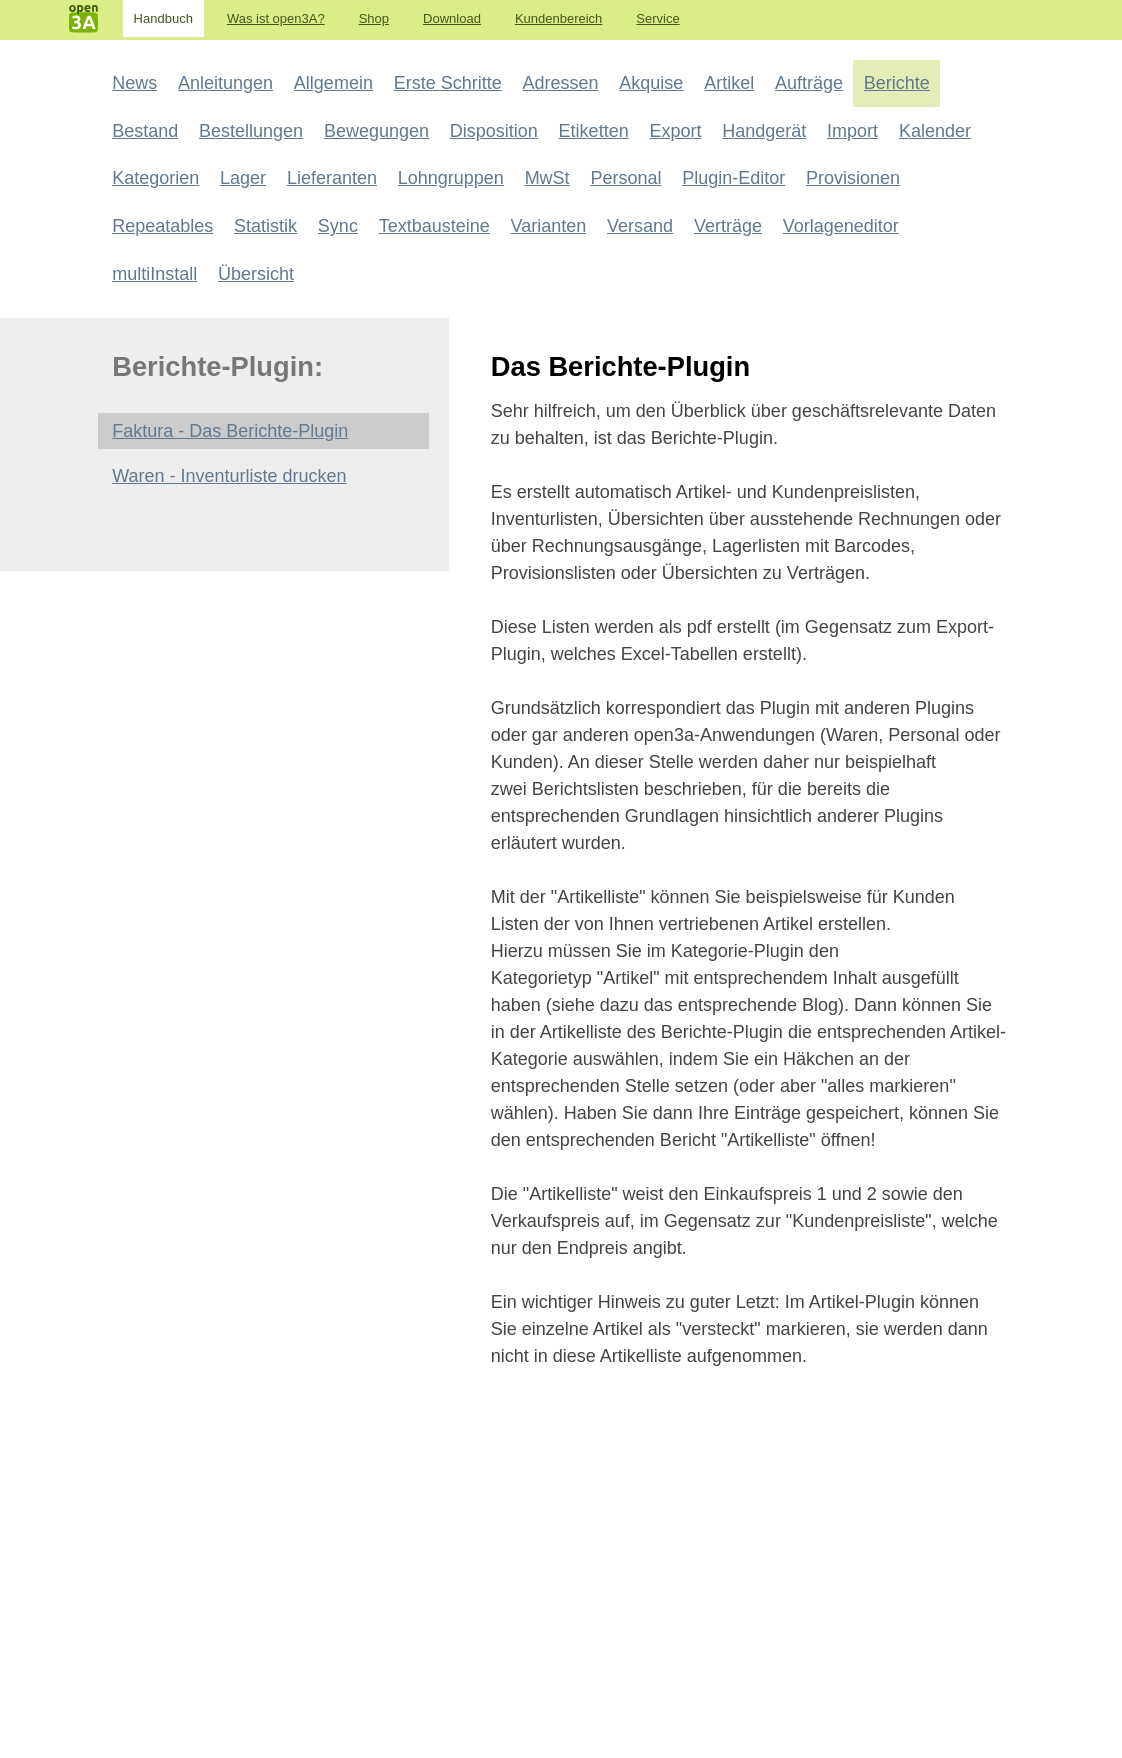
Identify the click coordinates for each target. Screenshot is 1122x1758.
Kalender (935, 131)
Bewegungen (376, 131)
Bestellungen (251, 131)
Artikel (729, 83)
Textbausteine (434, 226)
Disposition (494, 131)
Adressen (561, 83)
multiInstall (154, 274)
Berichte (897, 83)
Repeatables (162, 226)
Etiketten (594, 131)
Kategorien (155, 178)
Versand (640, 226)
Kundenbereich (558, 18)
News (134, 83)
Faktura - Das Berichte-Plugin (230, 431)
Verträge (728, 226)
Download (452, 18)
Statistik (265, 226)
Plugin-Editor (733, 178)
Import (852, 131)
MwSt (547, 178)
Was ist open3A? (276, 18)
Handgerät (764, 131)
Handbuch (163, 18)
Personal (625, 178)
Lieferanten (332, 178)
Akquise (651, 83)
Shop (374, 18)
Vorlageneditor (841, 226)
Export (675, 131)
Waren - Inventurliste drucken (229, 476)
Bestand (145, 131)
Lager (243, 178)
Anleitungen (225, 83)
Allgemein (333, 83)
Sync (338, 226)
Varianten (549, 226)
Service (657, 18)
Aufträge (809, 83)
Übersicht (256, 274)
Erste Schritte (448, 83)
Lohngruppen (451, 178)
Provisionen (853, 178)
